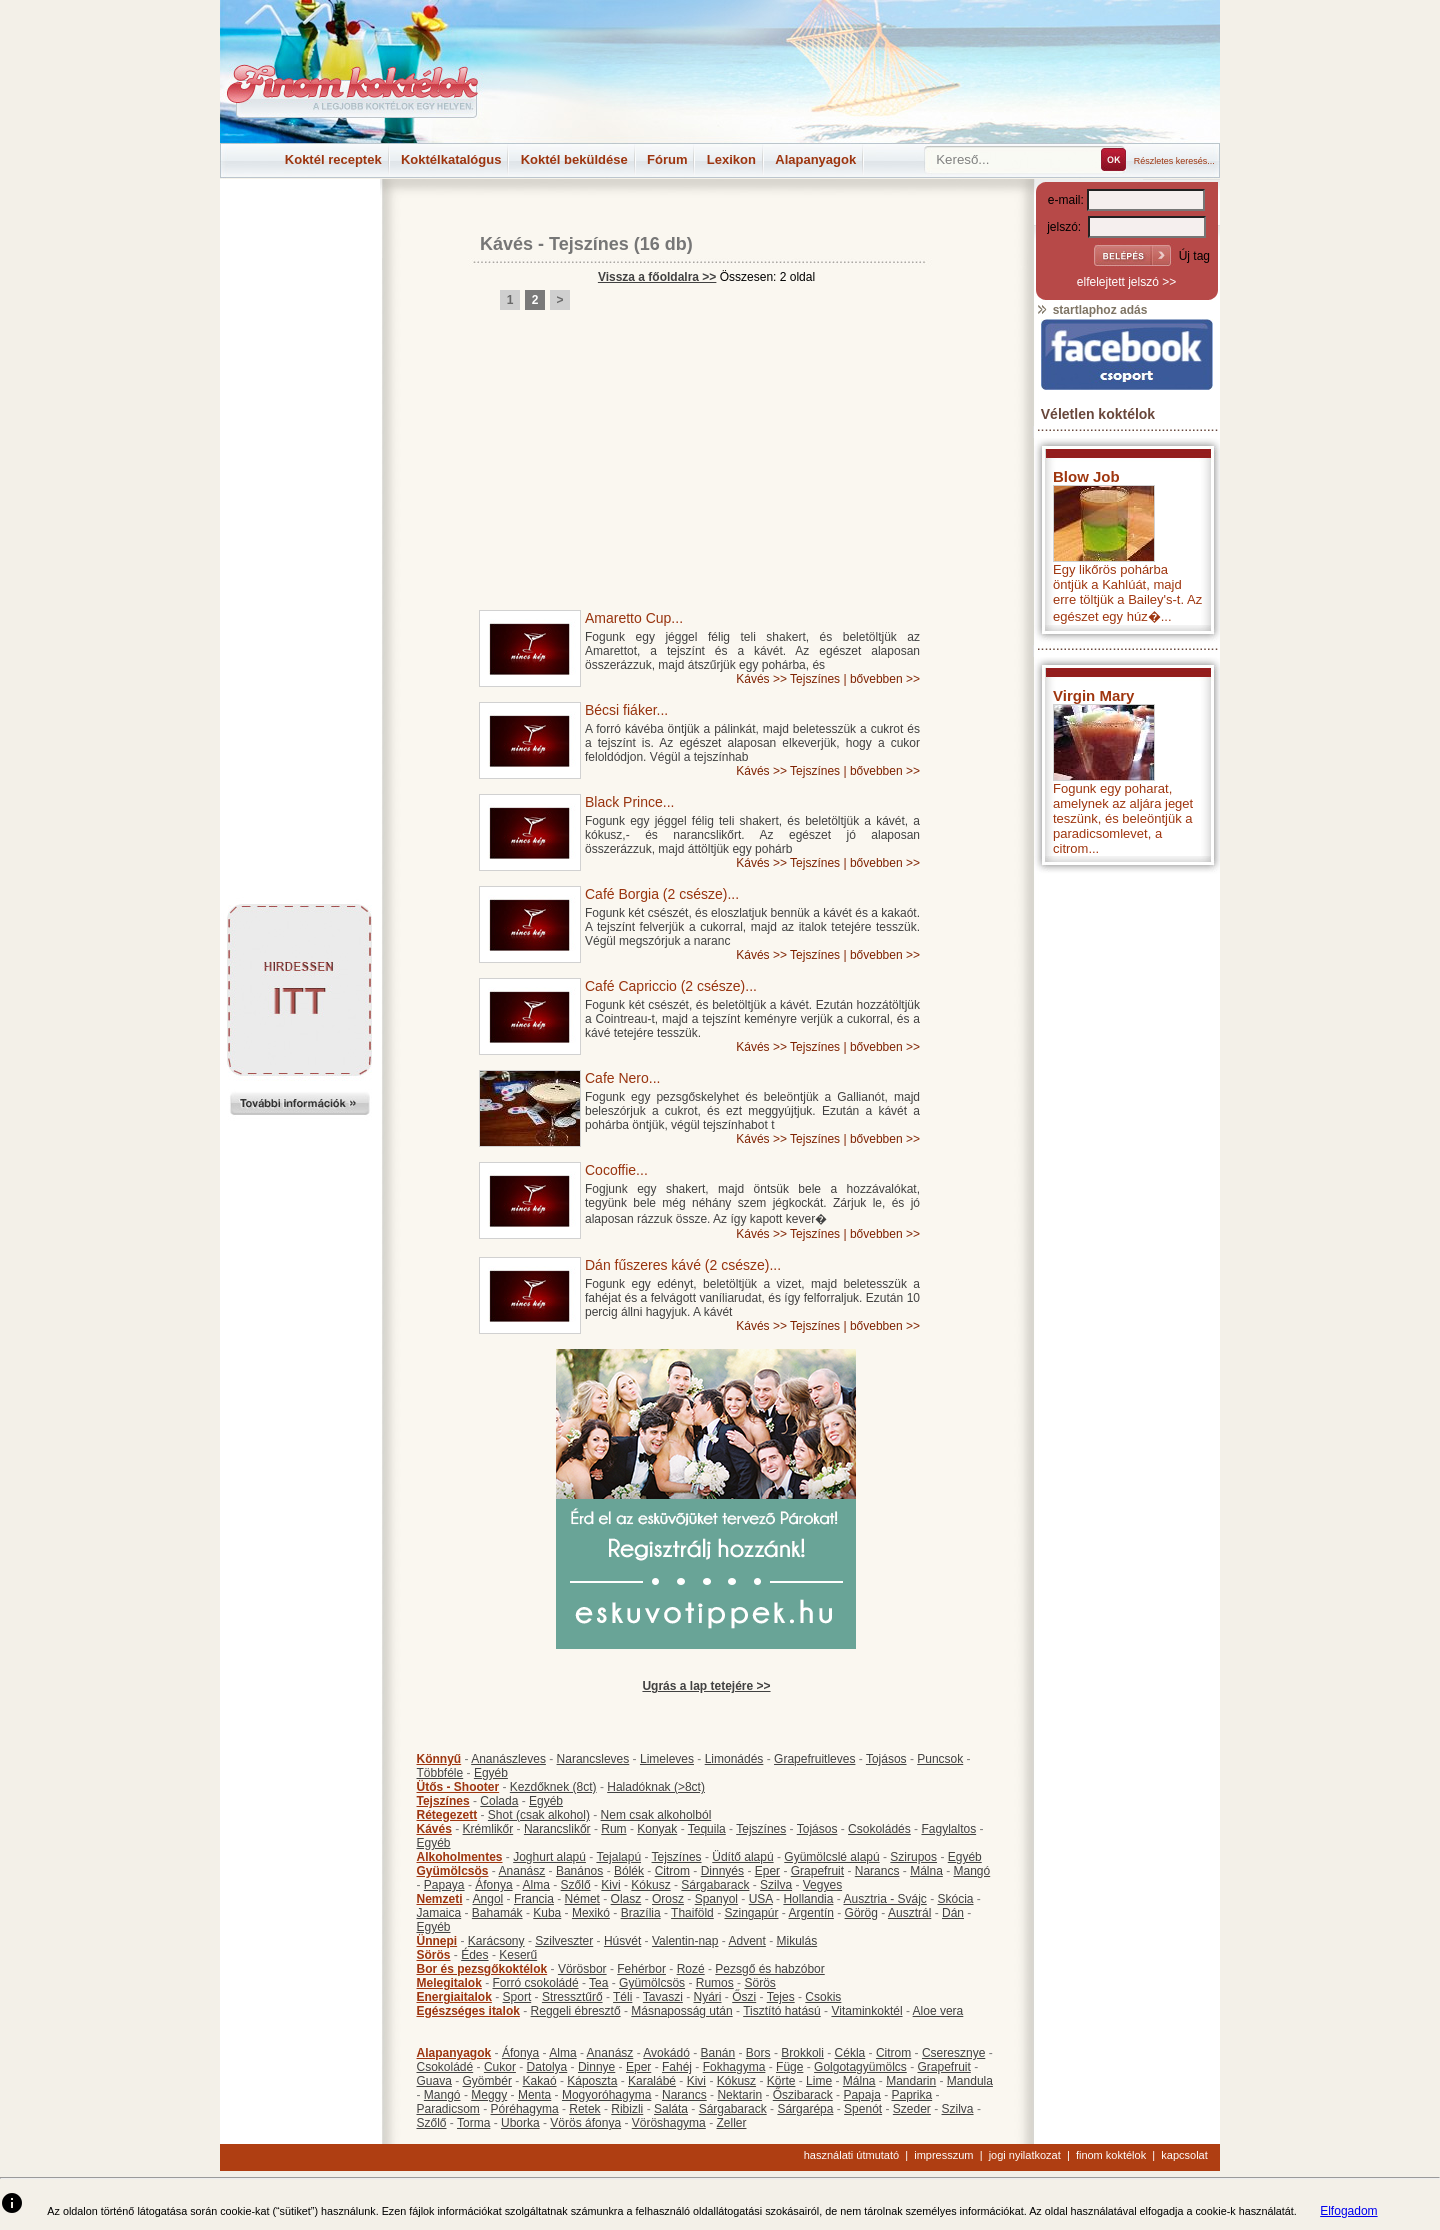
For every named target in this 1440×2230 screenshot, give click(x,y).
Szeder (912, 2109)
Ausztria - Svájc (884, 1899)
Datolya (547, 2067)
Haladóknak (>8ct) (656, 1787)
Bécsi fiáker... (626, 710)
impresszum (943, 2155)
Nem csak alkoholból (656, 1815)
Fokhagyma (734, 2067)
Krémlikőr (488, 1829)
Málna (926, 1871)
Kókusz (650, 1885)
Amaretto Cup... (634, 618)
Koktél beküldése (574, 159)
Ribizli (627, 2109)
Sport (517, 1997)
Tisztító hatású (782, 2011)
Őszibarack (803, 2095)
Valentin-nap (685, 1941)
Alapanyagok (815, 159)
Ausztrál (909, 1913)
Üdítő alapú (742, 1857)
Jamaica (439, 1913)
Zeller (731, 2123)
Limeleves (667, 1759)
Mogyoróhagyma (606, 2095)
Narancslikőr (557, 1829)
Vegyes (822, 1885)
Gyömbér (487, 2081)
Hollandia (808, 1899)
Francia (534, 1899)
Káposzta (592, 2081)
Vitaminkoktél (866, 2011)
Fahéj (677, 2067)
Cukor (500, 2067)
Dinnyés (722, 1871)
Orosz (668, 1899)
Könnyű (439, 1759)
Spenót (863, 2109)
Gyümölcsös (453, 1871)
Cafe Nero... (622, 1078)
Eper (767, 1871)
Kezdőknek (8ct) (553, 1787)
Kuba (547, 1913)
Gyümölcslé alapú (831, 1857)
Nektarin (739, 2095)
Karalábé (652, 2081)
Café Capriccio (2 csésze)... (671, 986)
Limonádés (734, 1759)
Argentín (811, 1913)
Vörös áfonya (585, 2123)
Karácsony (496, 1941)
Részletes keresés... (1174, 161)
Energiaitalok (454, 1997)
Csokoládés (879, 1829)
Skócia (955, 1899)
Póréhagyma (525, 2109)
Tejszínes (589, 244)
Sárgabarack (715, 1885)
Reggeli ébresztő (576, 2011)
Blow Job (1086, 476)
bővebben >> (885, 679)
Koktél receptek (333, 159)
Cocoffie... (616, 1170)
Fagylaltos (948, 1829)
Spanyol (716, 1899)
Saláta (671, 2109)
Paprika (911, 2095)
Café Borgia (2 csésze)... (662, 894)
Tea (598, 1983)
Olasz (626, 1899)
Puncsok (940, 1759)
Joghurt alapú (549, 1857)
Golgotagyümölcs (860, 2067)
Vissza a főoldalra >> (657, 277)
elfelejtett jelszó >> (1126, 282)
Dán (953, 1913)
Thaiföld (692, 1913)
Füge (789, 2067)
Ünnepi (437, 1941)
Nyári (708, 1997)
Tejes (781, 1997)
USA (761, 1899)
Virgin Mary (1093, 695)
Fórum (667, 159)
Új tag (1194, 256)
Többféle (440, 1773)
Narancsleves (593, 1759)
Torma (473, 2123)
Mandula (970, 2081)
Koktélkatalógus (451, 159)
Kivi (610, 1885)
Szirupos (913, 1857)
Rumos (715, 1983)
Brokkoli (802, 2053)
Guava (434, 2081)
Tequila (707, 1829)
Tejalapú (618, 1857)
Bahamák (497, 1913)
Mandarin (911, 2081)
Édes (474, 1955)
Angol (488, 1899)
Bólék (629, 1871)
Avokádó (666, 2053)
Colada (499, 1801)
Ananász (522, 1871)
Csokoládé (445, 2067)
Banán (717, 2053)
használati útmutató (851, 2155)
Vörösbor (582, 1969)
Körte (781, 2081)
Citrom (672, 1871)
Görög (861, 1913)
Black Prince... (629, 802)
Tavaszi (663, 1997)
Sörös (434, 1955)
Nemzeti (440, 1899)
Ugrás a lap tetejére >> (706, 1686)
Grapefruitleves (814, 1759)
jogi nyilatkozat (1025, 2155)
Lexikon (731, 159)
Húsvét (622, 1941)
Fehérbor (641, 1969)
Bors (758, 2053)
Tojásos (886, 1759)
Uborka (520, 2123)
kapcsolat (1184, 2155)
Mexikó (591, 1913)
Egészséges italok (468, 2011)
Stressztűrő (572, 1997)
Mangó (972, 1871)
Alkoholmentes (460, 1857)
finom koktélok (1111, 2155)
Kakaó (540, 2081)
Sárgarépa (805, 2109)
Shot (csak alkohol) (539, 1815)
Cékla (850, 2053)
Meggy (489, 2095)
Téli (622, 1997)
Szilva (776, 1885)
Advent (746, 1941)
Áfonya (493, 1885)
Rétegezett (447, 1815)
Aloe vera (938, 2011)
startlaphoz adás (1091, 310)
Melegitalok (449, 1983)
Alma (536, 1885)
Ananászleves (508, 1759)
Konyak (657, 1829)
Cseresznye (953, 2053)
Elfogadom (1348, 2211)
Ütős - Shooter (458, 1787)
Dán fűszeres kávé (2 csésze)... (683, 1265)
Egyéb (491, 1773)
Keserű (518, 1955)
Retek (584, 2109)
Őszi (744, 1997)
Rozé (691, 1969)
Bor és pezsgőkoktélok (482, 1969)
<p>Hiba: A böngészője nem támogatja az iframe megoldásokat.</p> (1127, 1138)
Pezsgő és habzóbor (769, 1969)
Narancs (877, 1871)
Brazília (641, 1913)
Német (582, 1899)
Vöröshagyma (669, 2123)
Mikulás (796, 1941)
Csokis (823, 1997)
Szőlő (576, 1885)
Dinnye (596, 2067)
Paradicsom (448, 2109)
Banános (579, 1871)
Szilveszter (564, 1941)
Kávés (506, 244)
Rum (613, 1829)
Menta (534, 2095)
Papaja (861, 2095)
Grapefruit (817, 1871)
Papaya (444, 1885)
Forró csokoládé (536, 1983)
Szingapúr (751, 1913)
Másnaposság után (681, 2011)
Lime (819, 2081)
